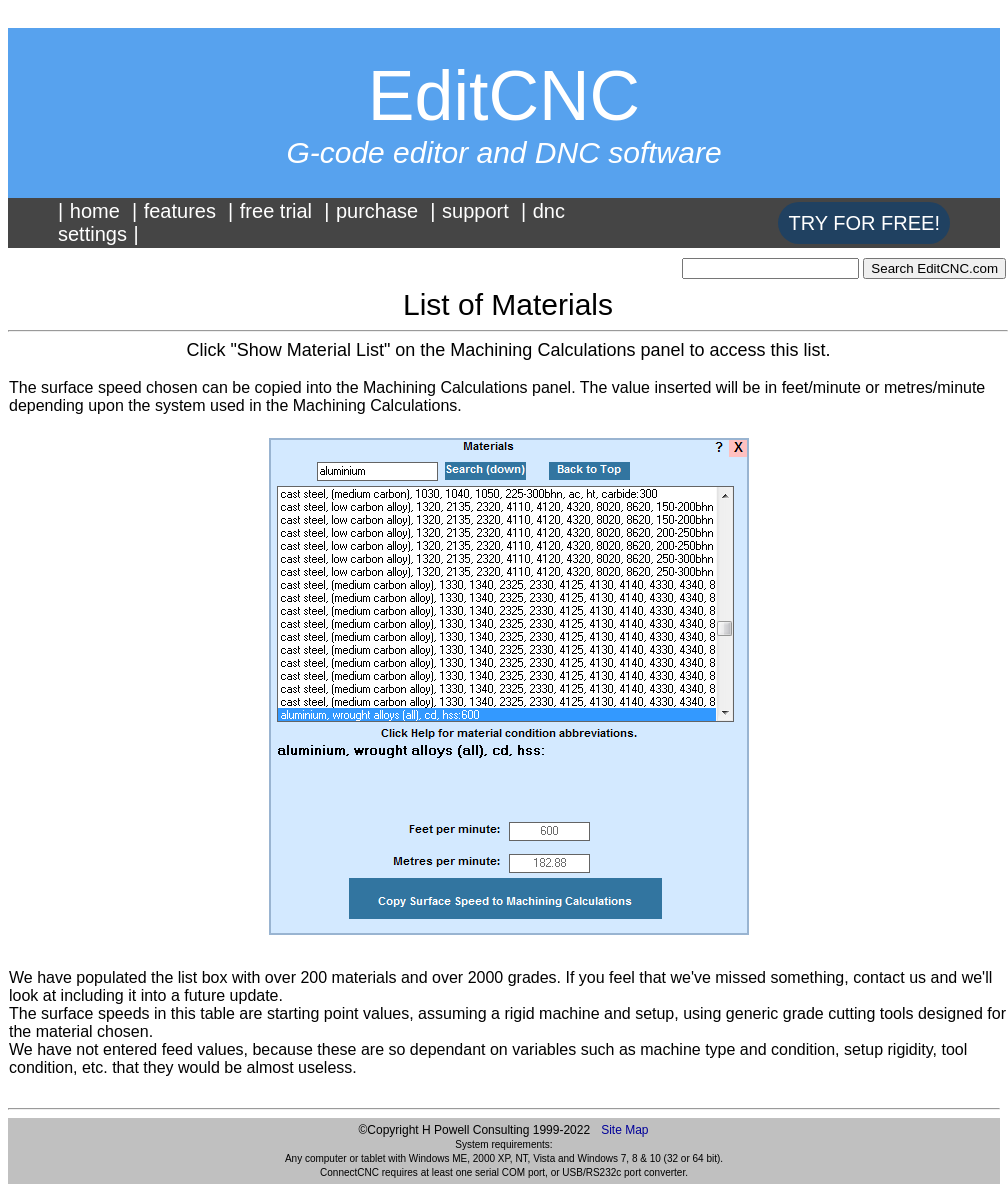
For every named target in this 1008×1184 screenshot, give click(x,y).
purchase (377, 211)
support (475, 211)
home (95, 211)
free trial (276, 211)
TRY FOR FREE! (864, 223)
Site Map (624, 1130)
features (180, 211)
